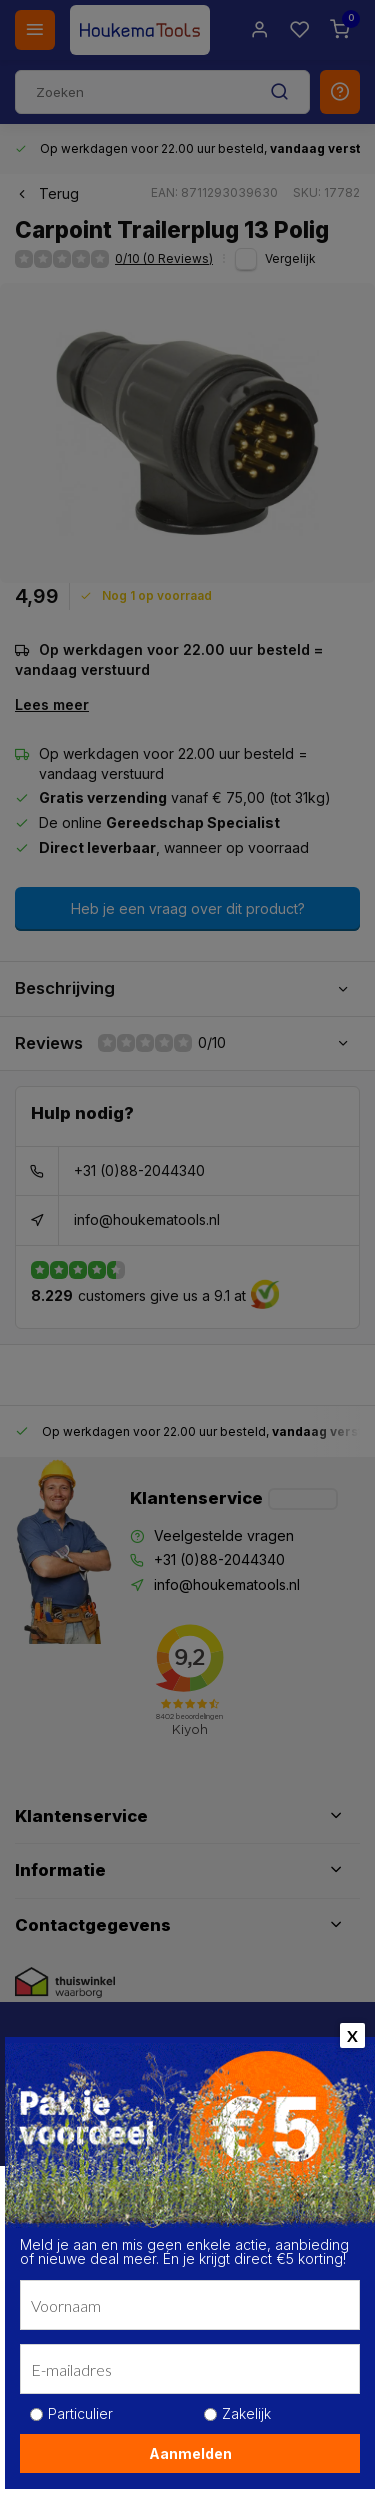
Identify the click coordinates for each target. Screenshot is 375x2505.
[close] (331, 2167)
